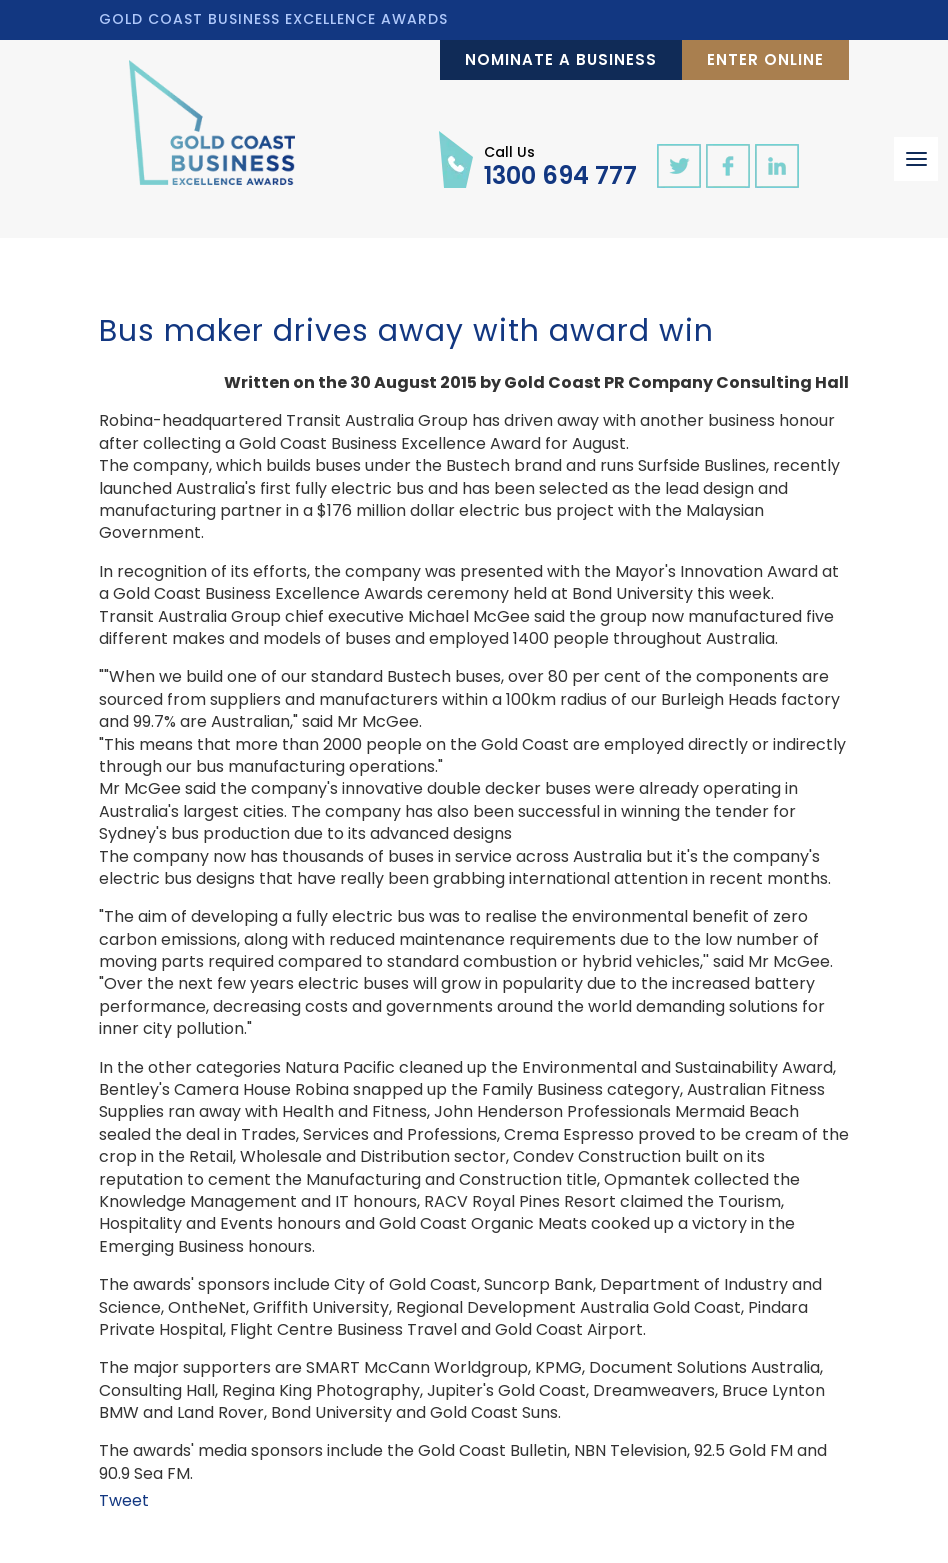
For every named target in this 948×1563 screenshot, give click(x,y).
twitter (679, 166)
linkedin (777, 166)
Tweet (124, 1500)
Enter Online (765, 59)
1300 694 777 (560, 165)
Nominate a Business (561, 59)
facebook (728, 166)
